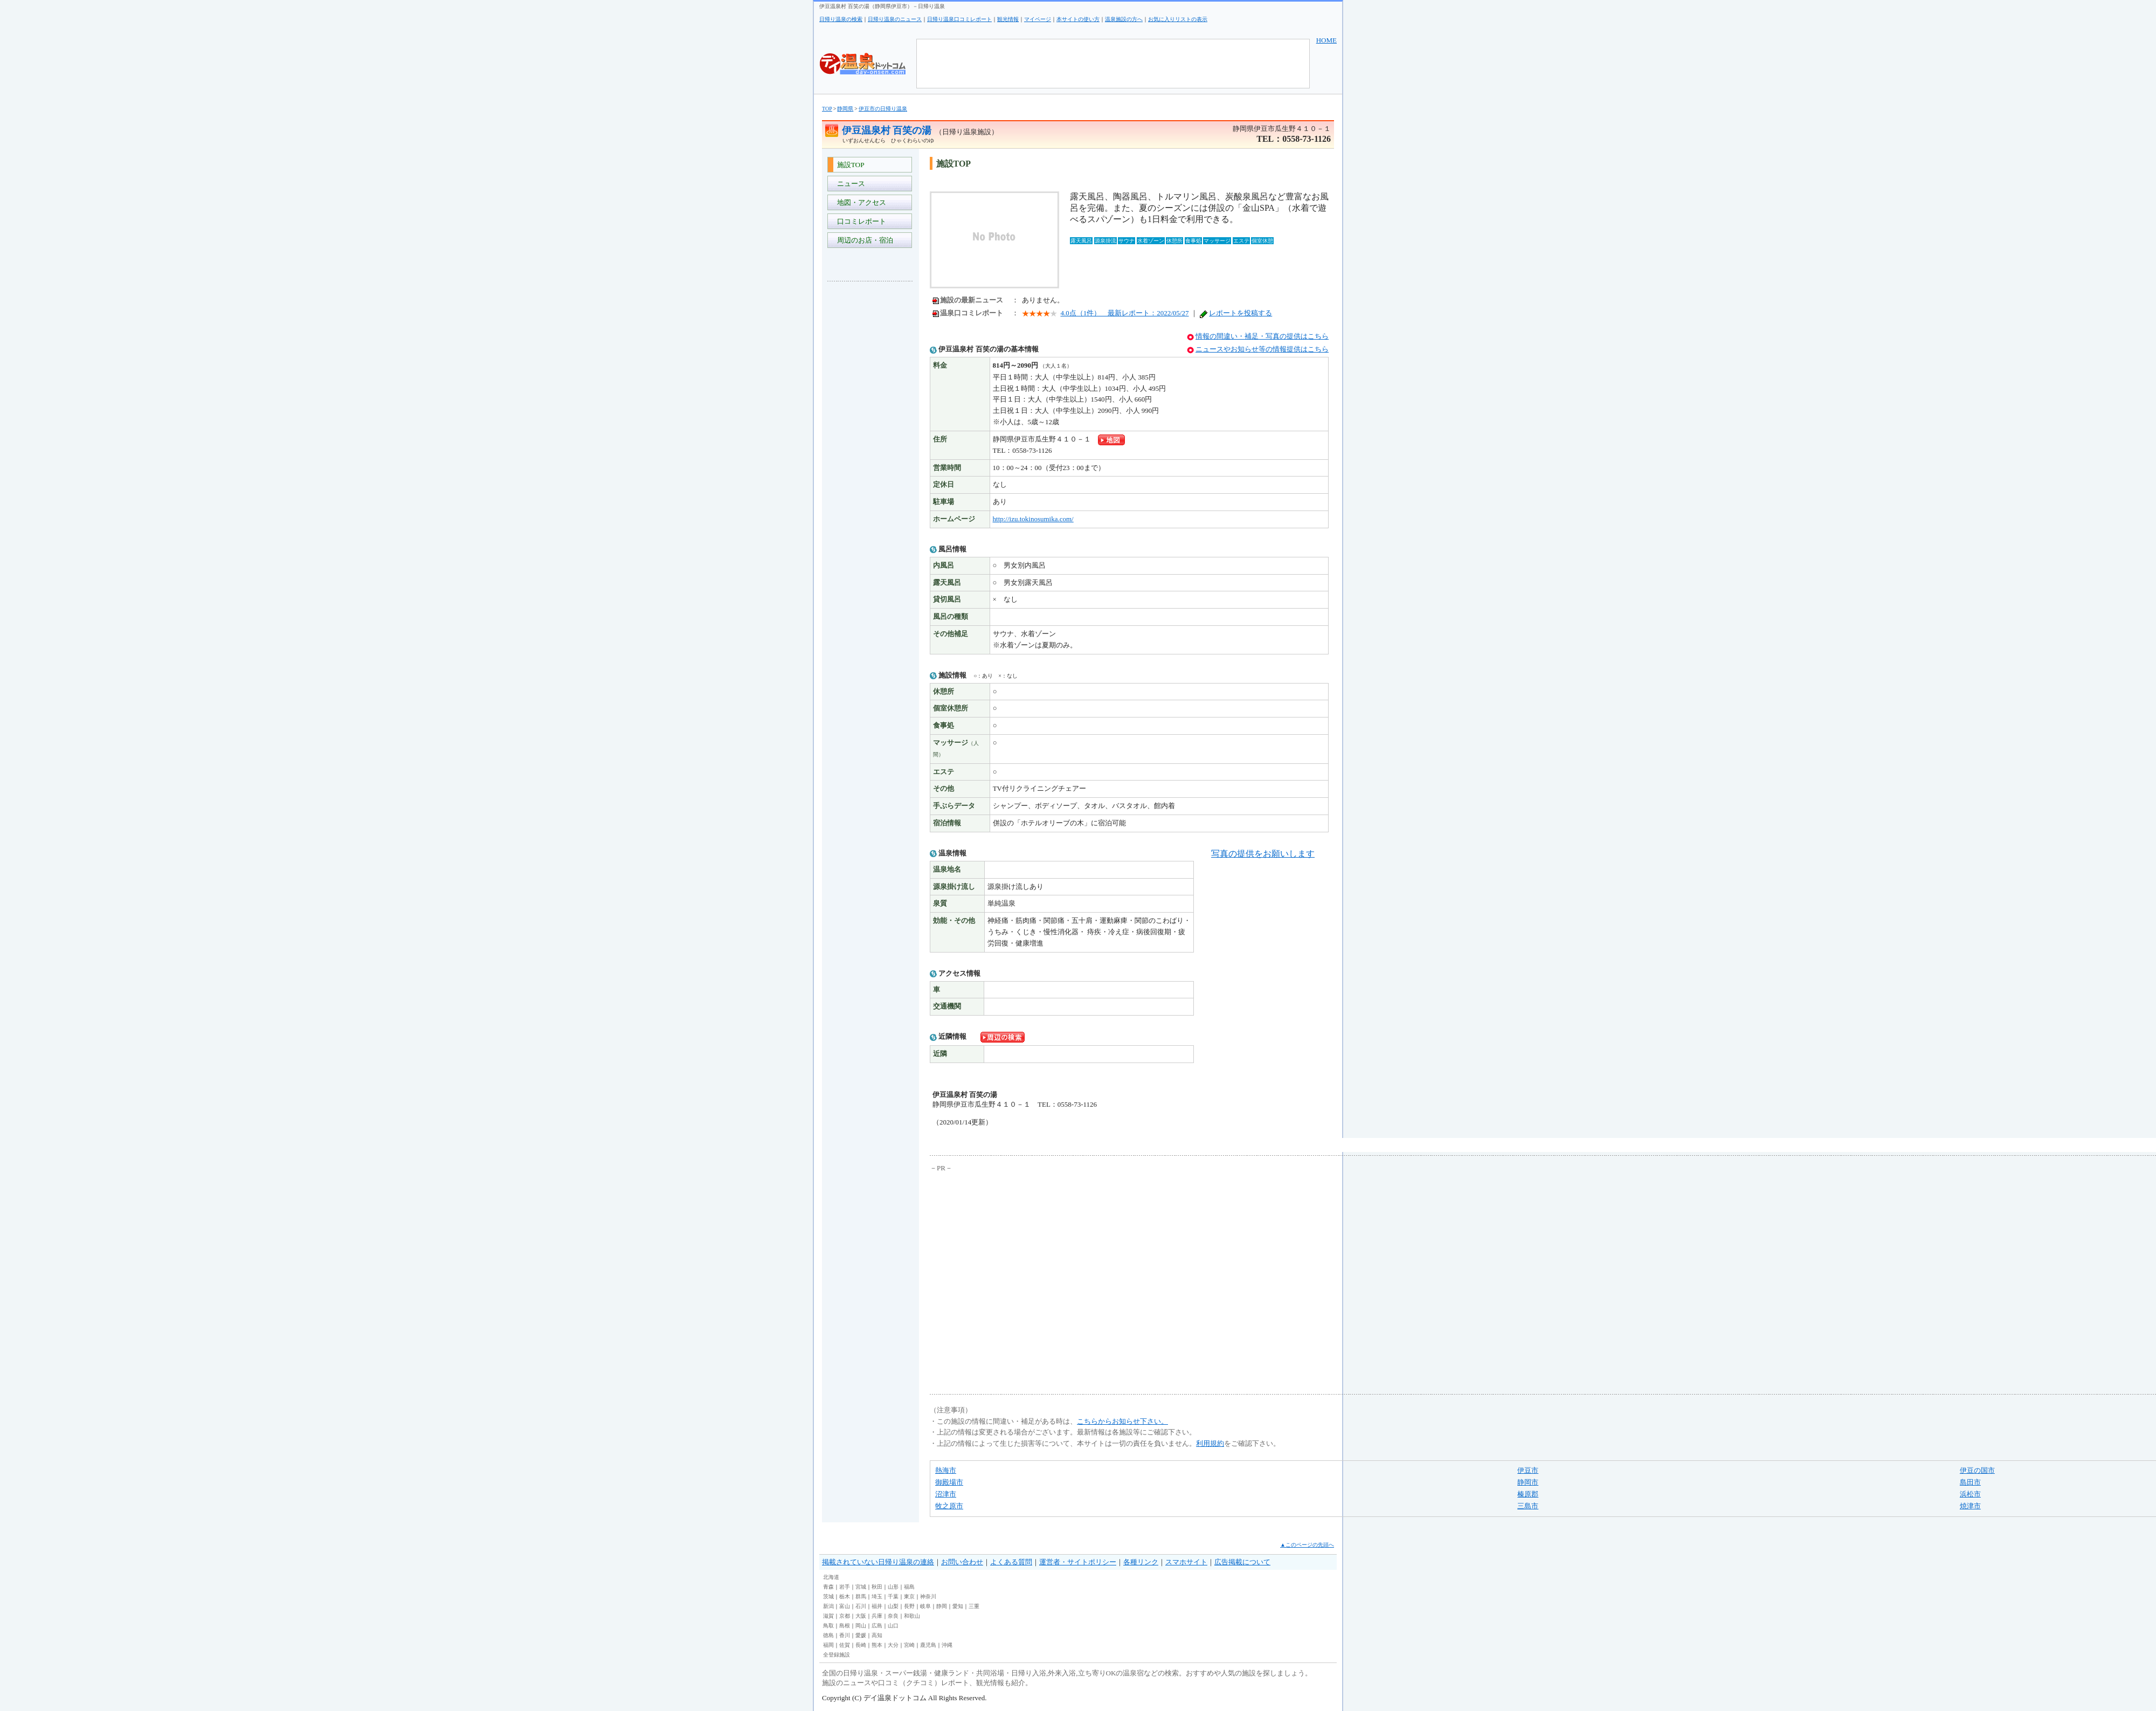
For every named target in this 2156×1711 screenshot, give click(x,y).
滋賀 (828, 1616)
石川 (860, 1606)
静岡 (941, 1606)
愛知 (957, 1606)
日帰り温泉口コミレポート (959, 19)
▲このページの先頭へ (1307, 1545)
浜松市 (1970, 1494)
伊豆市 (1527, 1470)
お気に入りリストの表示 (1177, 19)
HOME (1326, 40)
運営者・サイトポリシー (1077, 1562)
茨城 (828, 1596)
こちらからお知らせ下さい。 (1122, 1421)
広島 (877, 1626)
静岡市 (1527, 1482)
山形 (893, 1587)
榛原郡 (1527, 1494)
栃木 (844, 1596)
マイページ (1037, 19)
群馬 (860, 1596)
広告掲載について (1242, 1562)
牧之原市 (949, 1506)
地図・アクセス (859, 202)
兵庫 (877, 1616)
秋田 (877, 1587)
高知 (877, 1635)
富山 (844, 1606)
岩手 (844, 1587)
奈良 (893, 1616)
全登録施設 (836, 1655)
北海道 (831, 1577)
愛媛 (860, 1635)
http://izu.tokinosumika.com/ (1033, 519)
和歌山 (912, 1616)
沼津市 (945, 1494)
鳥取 (828, 1626)
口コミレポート (859, 221)
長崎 (860, 1645)
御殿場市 (949, 1482)
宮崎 (909, 1645)
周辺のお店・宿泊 (863, 240)
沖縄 (947, 1645)
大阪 (860, 1616)
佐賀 (844, 1645)
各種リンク (1140, 1562)
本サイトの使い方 (1078, 19)
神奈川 (928, 1596)
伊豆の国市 (1977, 1470)
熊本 (877, 1645)
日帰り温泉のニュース (895, 19)
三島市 (1527, 1506)
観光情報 (1008, 19)
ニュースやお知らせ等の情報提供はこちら (1262, 349)
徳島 (828, 1635)
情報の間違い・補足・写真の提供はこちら (1262, 336)
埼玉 (877, 1596)
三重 (974, 1606)
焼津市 (1970, 1506)
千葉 (893, 1596)
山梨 (893, 1606)
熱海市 (945, 1470)
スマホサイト (1186, 1562)
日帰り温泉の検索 (840, 19)
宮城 (860, 1587)
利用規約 (1210, 1443)
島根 (844, 1626)
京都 (844, 1616)
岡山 (860, 1626)
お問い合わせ (962, 1562)
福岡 (828, 1645)
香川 (844, 1635)
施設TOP (849, 165)
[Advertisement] (870, 450)
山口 (893, 1626)
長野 (909, 1606)
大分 (893, 1645)
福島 (909, 1587)
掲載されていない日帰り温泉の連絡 (878, 1562)
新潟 (828, 1606)
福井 (877, 1606)
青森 (828, 1587)
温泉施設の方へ (1124, 19)
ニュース (849, 184)
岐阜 (925, 1606)
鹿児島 (928, 1645)
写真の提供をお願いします (1263, 853)
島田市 (1970, 1482)
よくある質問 (1011, 1562)
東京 (909, 1596)
